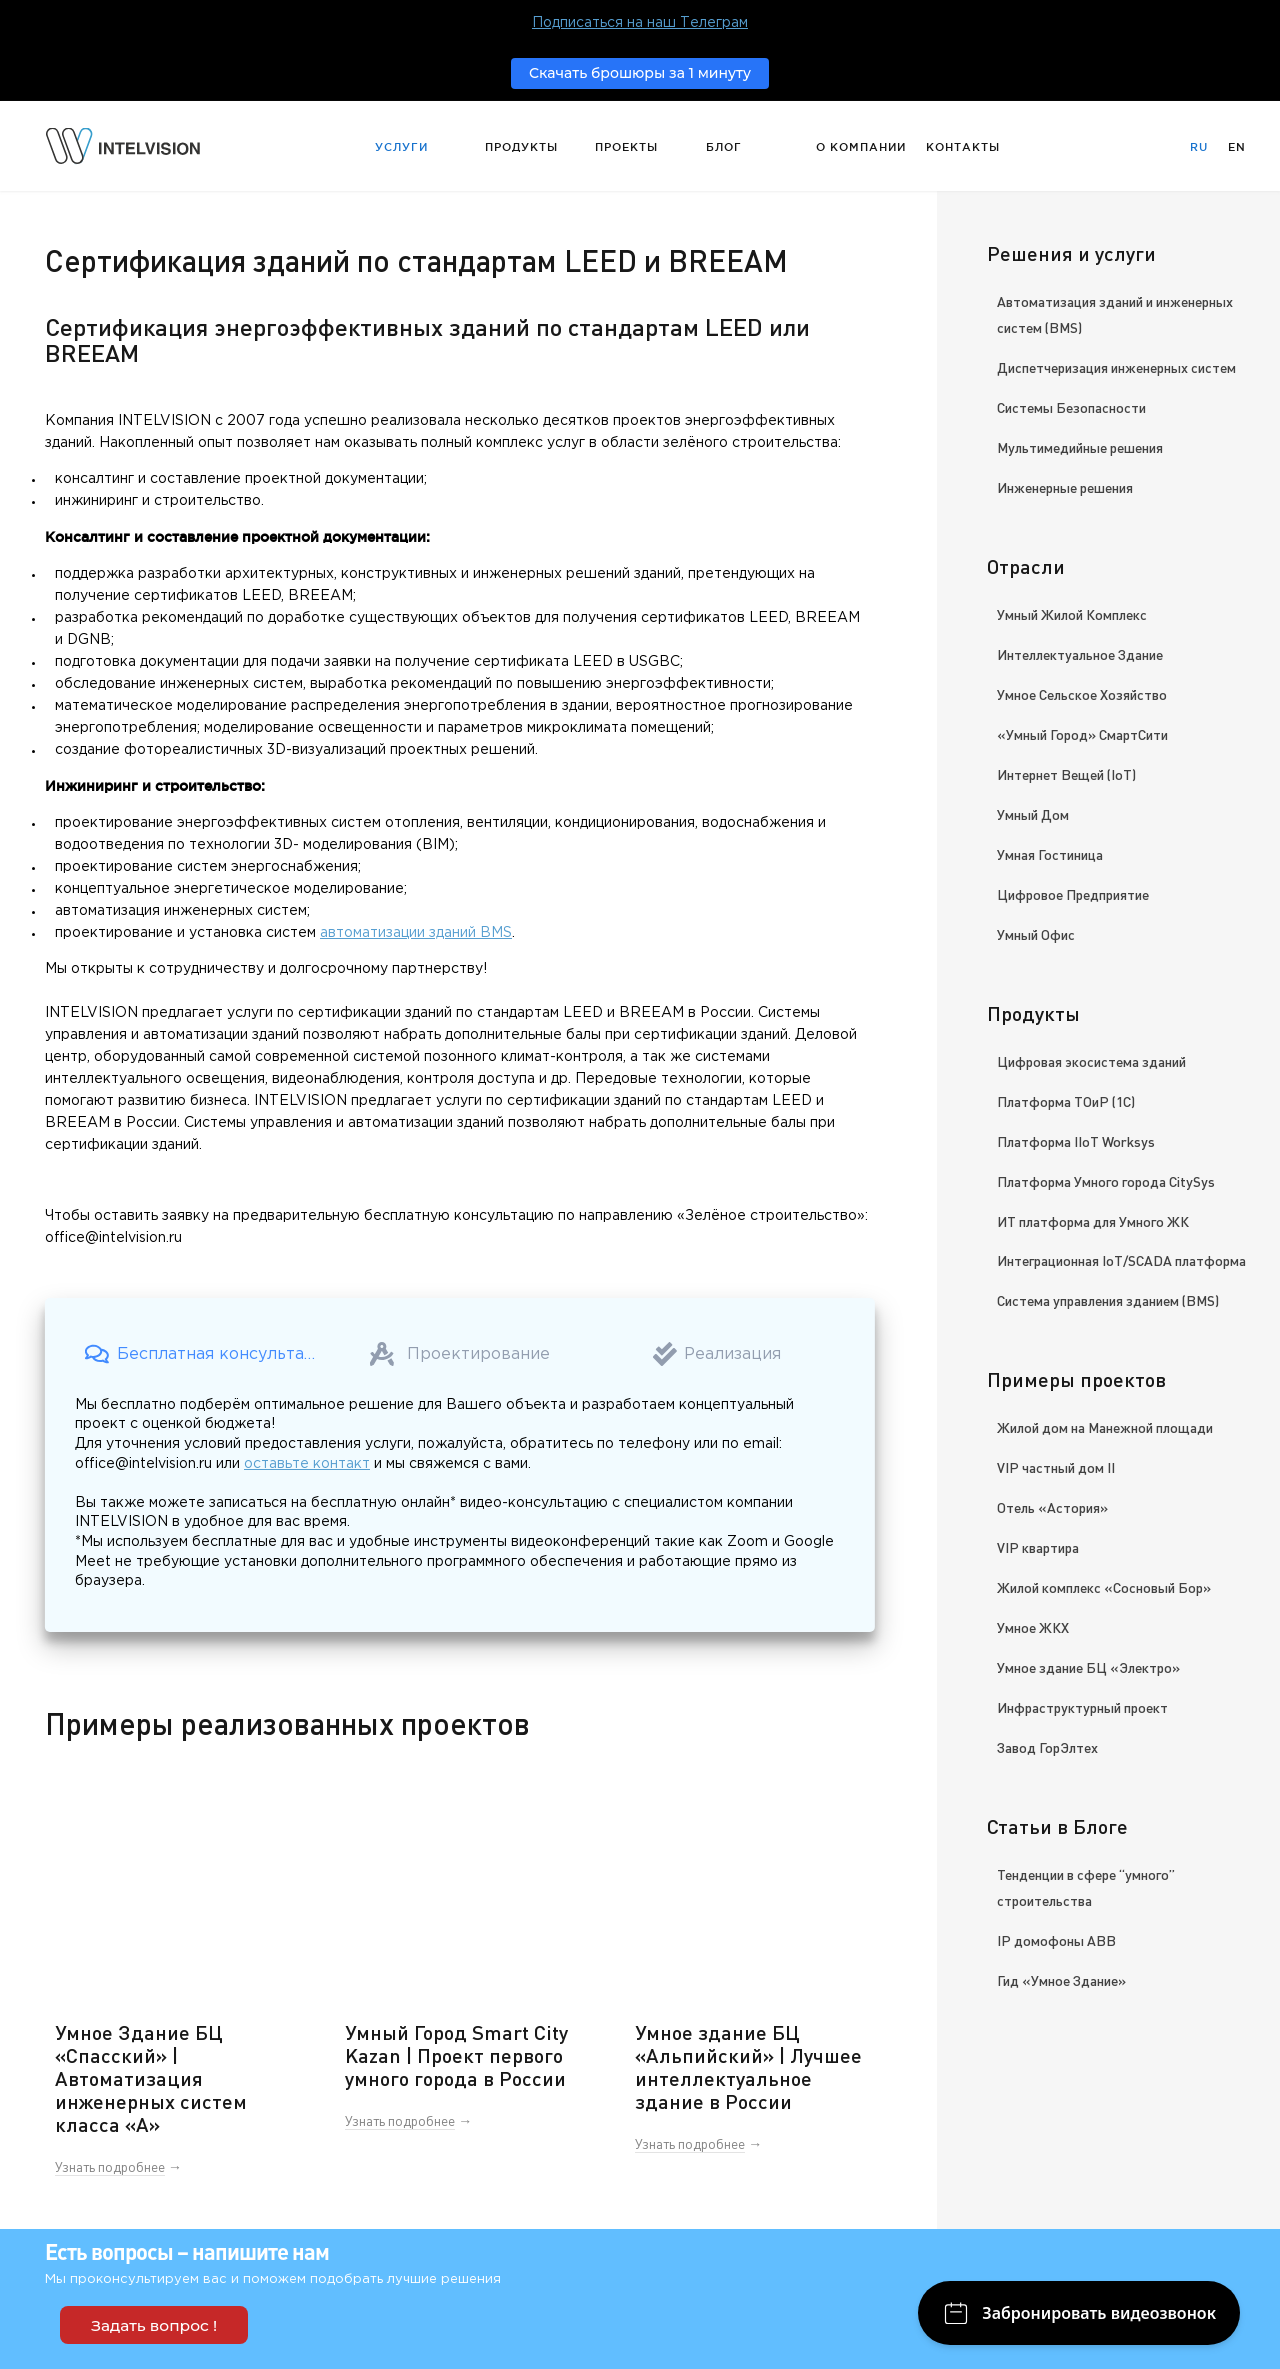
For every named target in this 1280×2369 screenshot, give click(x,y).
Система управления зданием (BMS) (1108, 1300)
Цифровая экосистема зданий (1091, 1061)
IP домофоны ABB (1056, 1940)
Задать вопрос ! (154, 2325)
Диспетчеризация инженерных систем (1116, 367)
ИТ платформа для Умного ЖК (1093, 1221)
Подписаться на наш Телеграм (640, 23)
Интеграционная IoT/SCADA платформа (1121, 1260)
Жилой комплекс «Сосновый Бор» (1104, 1587)
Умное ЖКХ (1033, 1627)
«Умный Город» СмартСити (1082, 734)
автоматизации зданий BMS (416, 933)
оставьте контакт (307, 1464)
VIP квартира (1038, 1547)
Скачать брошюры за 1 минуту (640, 73)
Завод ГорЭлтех (1047, 1747)
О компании (861, 147)
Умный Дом (1033, 814)
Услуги (401, 147)
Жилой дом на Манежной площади (1105, 1427)
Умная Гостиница (1050, 854)
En (1237, 147)
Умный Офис (1036, 934)
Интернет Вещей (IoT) (1066, 774)
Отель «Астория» (1052, 1507)
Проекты (626, 147)
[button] (203, 1354)
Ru (1199, 147)
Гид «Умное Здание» (1061, 1980)
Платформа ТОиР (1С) (1066, 1101)
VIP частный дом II (1056, 1467)
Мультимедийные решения (1080, 447)
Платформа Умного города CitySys (1106, 1181)
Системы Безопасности (1071, 407)
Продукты (521, 147)
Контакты (963, 147)
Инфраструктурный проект (1082, 1707)
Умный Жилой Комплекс (1072, 614)
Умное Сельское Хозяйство (1082, 694)
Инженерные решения (1065, 487)
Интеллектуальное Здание (1080, 654)
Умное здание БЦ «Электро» (1088, 1667)
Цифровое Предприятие (1073, 894)
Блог (724, 147)
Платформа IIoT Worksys (1076, 1141)
